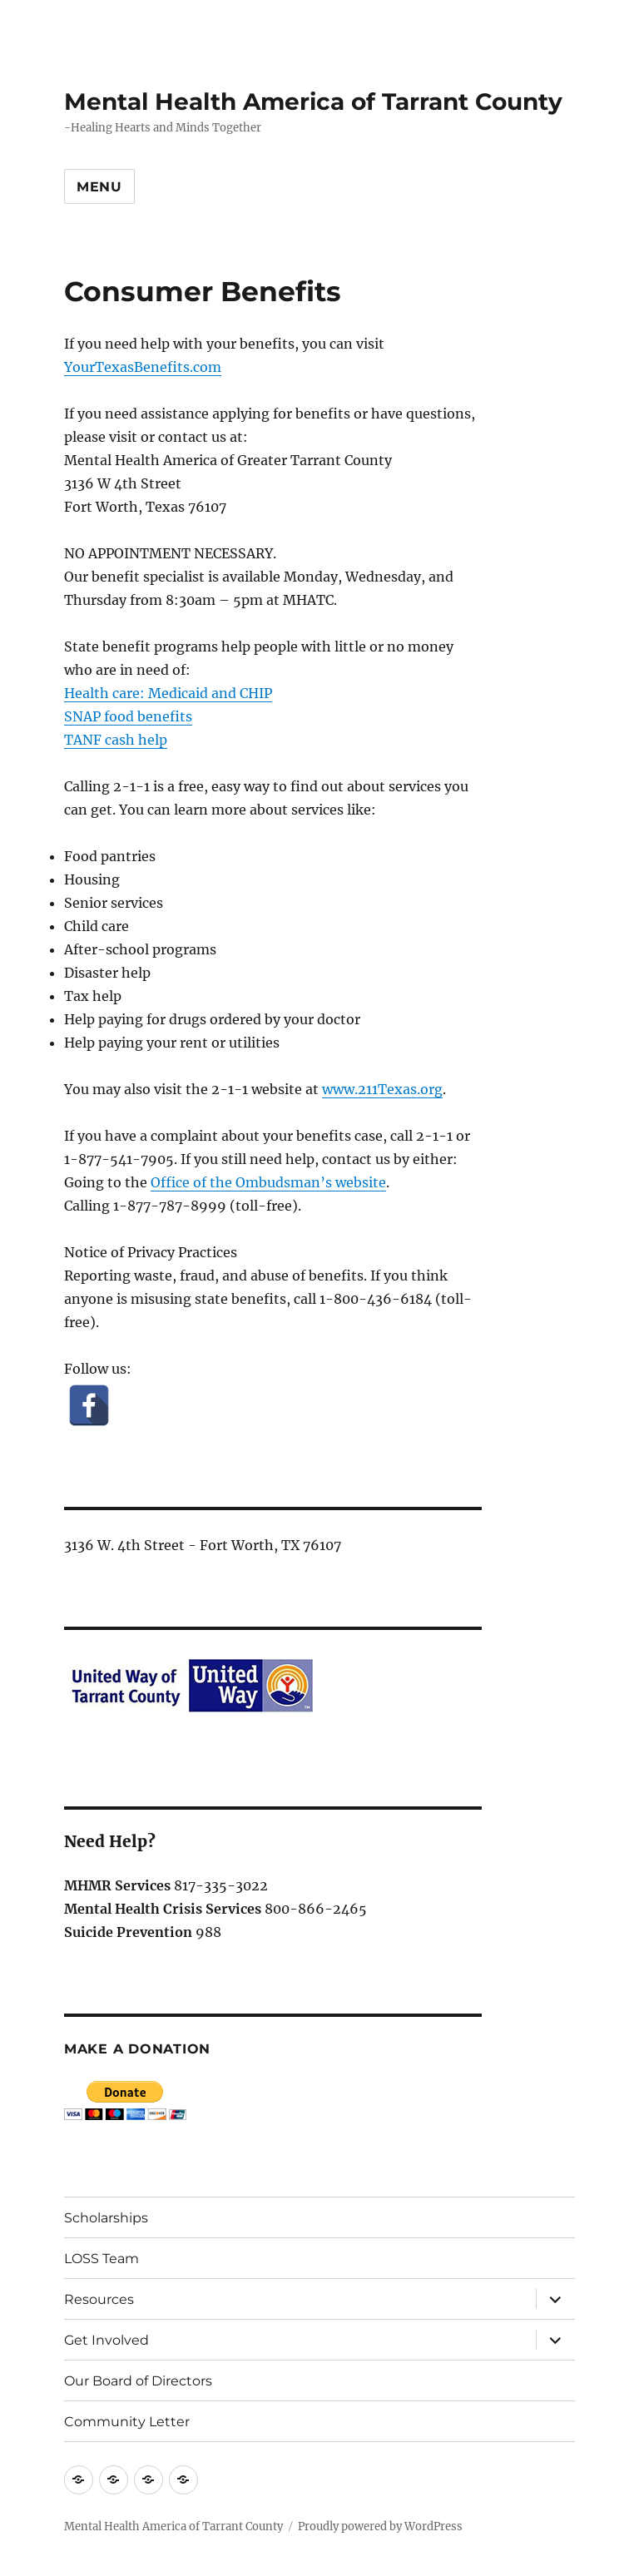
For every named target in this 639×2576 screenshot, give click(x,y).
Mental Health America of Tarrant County (313, 101)
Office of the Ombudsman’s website (268, 1182)
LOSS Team (101, 2258)
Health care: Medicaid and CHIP (168, 693)
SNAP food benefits (128, 716)
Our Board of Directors (138, 2381)
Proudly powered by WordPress (380, 2526)
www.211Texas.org (382, 1089)
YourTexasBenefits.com (142, 367)
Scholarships (106, 2218)
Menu (99, 187)
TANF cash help (115, 739)
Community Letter (127, 2422)
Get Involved (106, 2340)
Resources (99, 2299)
